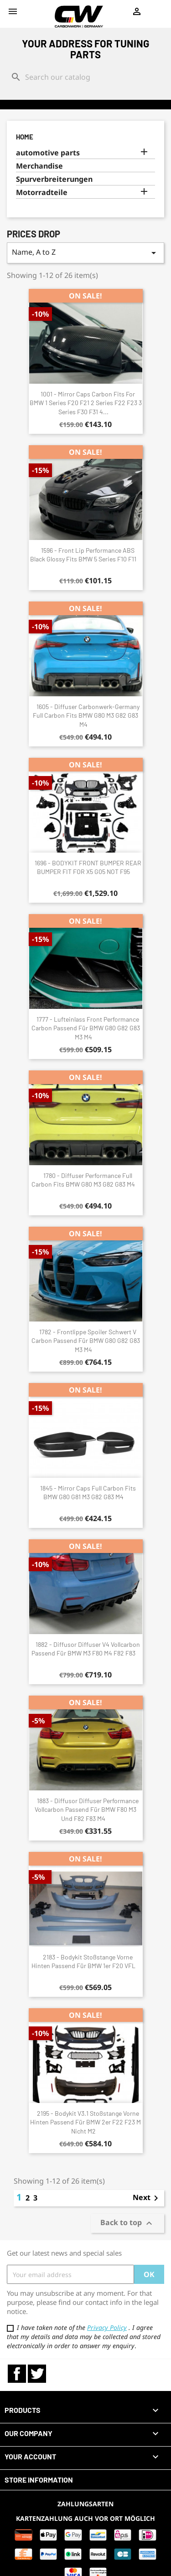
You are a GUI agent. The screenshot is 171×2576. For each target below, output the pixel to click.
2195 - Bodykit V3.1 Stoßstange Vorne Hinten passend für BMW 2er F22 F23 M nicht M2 (85, 2122)
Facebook (17, 2374)
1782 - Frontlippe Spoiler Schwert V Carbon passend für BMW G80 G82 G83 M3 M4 (85, 1341)
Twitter (37, 2374)
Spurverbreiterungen (54, 179)
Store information (39, 2479)
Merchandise (39, 166)
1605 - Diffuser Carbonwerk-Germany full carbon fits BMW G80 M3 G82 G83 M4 (86, 716)
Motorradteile (41, 192)
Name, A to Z (85, 252)
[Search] (85, 77)
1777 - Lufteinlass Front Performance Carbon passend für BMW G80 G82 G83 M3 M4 (85, 1028)
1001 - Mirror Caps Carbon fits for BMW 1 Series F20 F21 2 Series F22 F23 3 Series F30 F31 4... (86, 403)
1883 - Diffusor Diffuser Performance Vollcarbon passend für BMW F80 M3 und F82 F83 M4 (87, 1810)
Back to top (127, 2223)
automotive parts (48, 153)
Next (147, 2198)
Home (24, 137)
